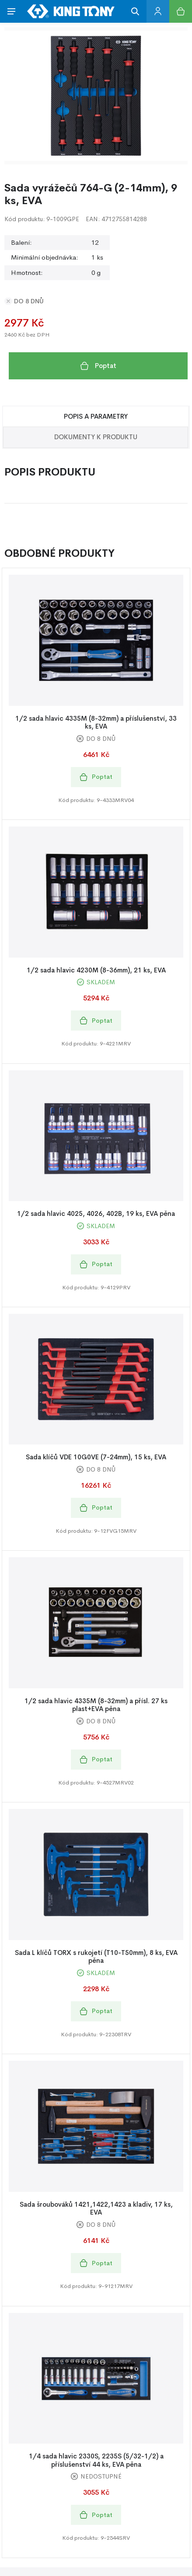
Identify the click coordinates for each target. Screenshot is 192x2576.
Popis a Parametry (96, 416)
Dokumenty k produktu (95, 437)
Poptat (98, 365)
